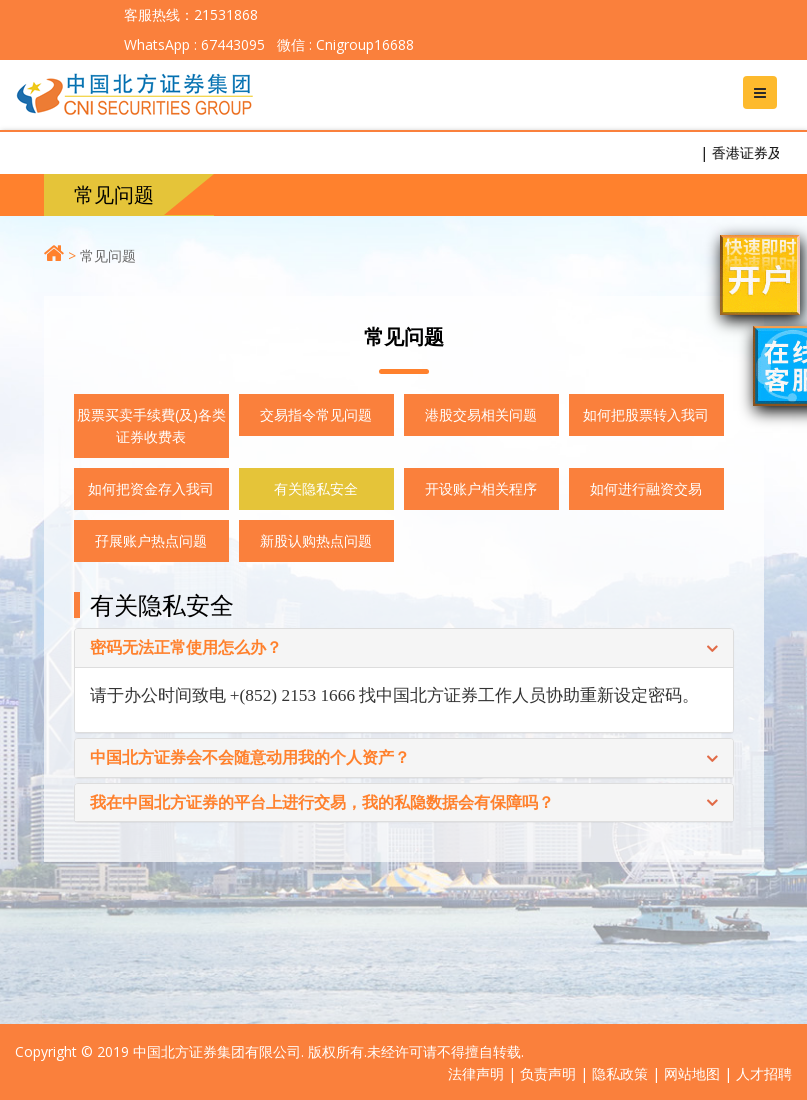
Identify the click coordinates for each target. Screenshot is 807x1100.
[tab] (404, 648)
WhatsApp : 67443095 (194, 44)
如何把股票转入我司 (646, 414)
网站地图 (692, 1073)
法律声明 (476, 1073)
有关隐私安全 (316, 488)
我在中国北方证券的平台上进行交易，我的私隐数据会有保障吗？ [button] (322, 803)
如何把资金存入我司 (151, 488)
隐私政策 (620, 1073)
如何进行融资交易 (646, 488)
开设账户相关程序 (481, 488)
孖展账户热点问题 (151, 540)
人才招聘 (764, 1073)
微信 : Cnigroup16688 (343, 44)
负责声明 (548, 1073)
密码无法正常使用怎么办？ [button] (186, 648)
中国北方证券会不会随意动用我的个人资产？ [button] (250, 758)
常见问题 (108, 255)
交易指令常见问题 (316, 414)
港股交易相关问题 (481, 414)
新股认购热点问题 (316, 540)
